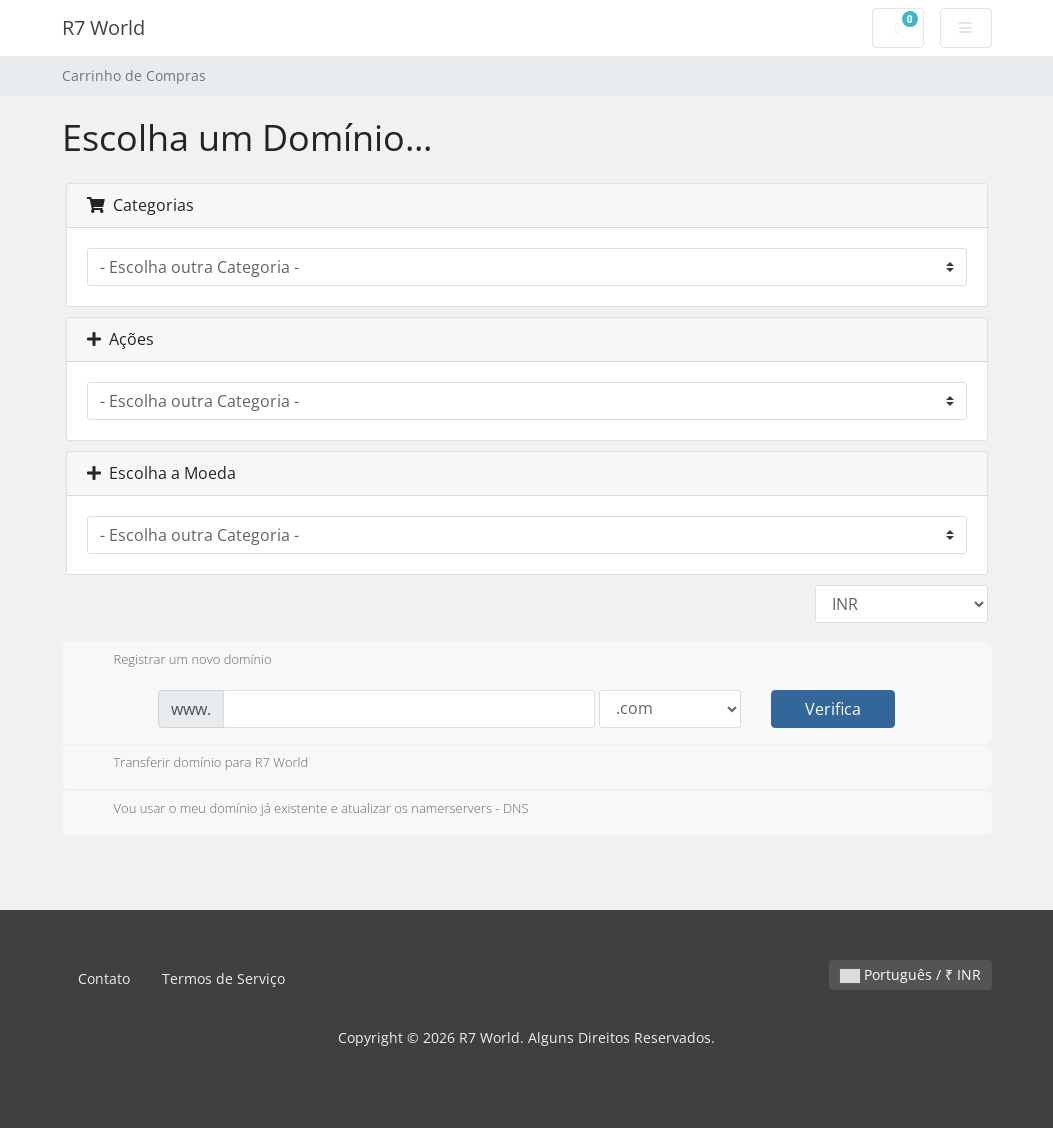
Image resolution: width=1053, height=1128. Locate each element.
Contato (104, 978)
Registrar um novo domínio (177, 661)
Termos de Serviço (223, 978)
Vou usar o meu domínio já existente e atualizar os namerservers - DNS (305, 810)
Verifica (833, 709)
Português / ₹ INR (910, 974)
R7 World (103, 27)
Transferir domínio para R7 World (195, 764)
